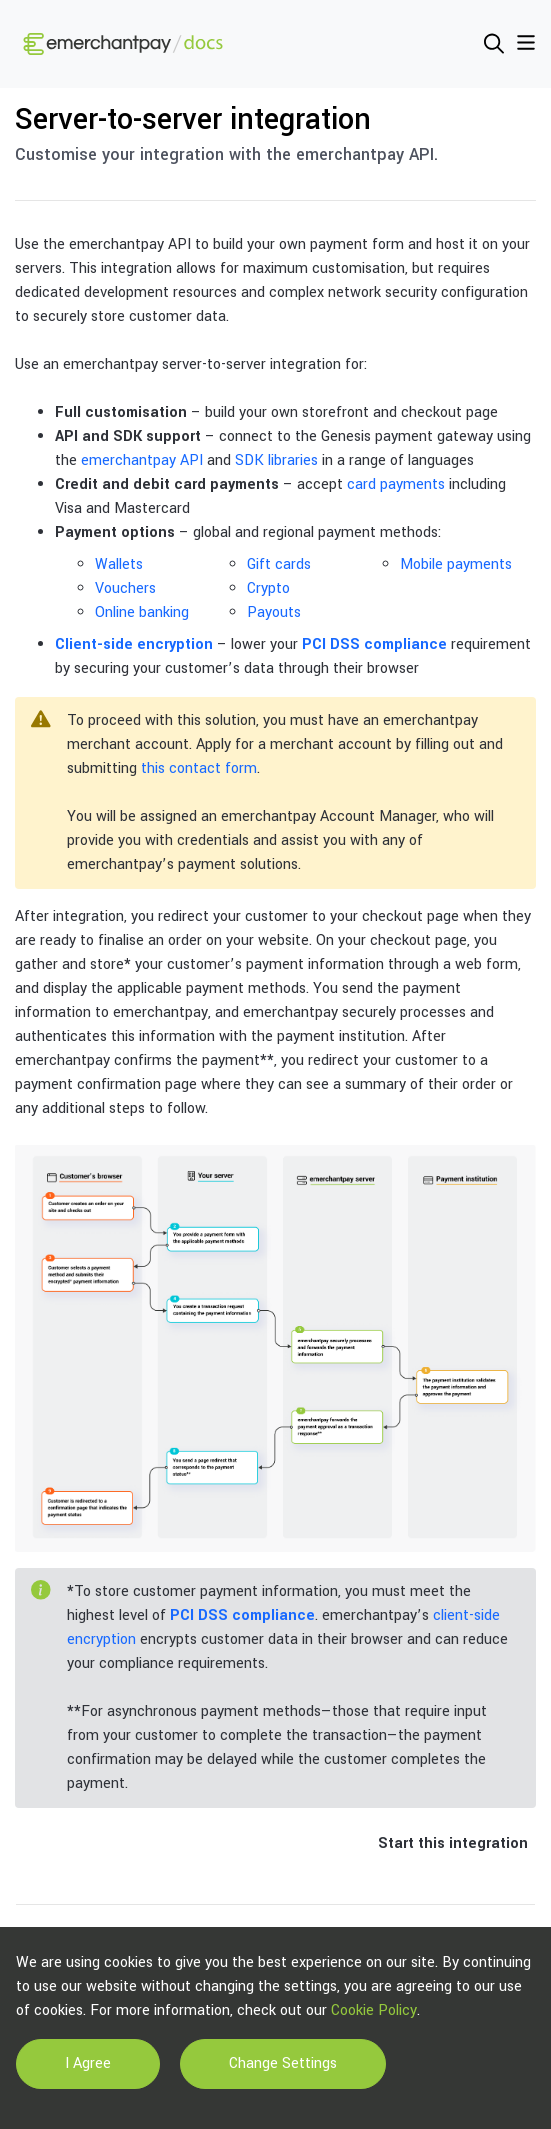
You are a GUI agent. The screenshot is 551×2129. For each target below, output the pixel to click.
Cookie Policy (374, 2010)
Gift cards (279, 564)
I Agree (88, 2063)
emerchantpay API (142, 460)
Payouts (274, 612)
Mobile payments (456, 564)
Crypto (268, 588)
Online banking (142, 612)
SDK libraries (276, 460)
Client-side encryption (134, 644)
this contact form (199, 768)
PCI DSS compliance (374, 644)
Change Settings (283, 2063)
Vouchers (125, 588)
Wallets (119, 564)
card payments (396, 484)
